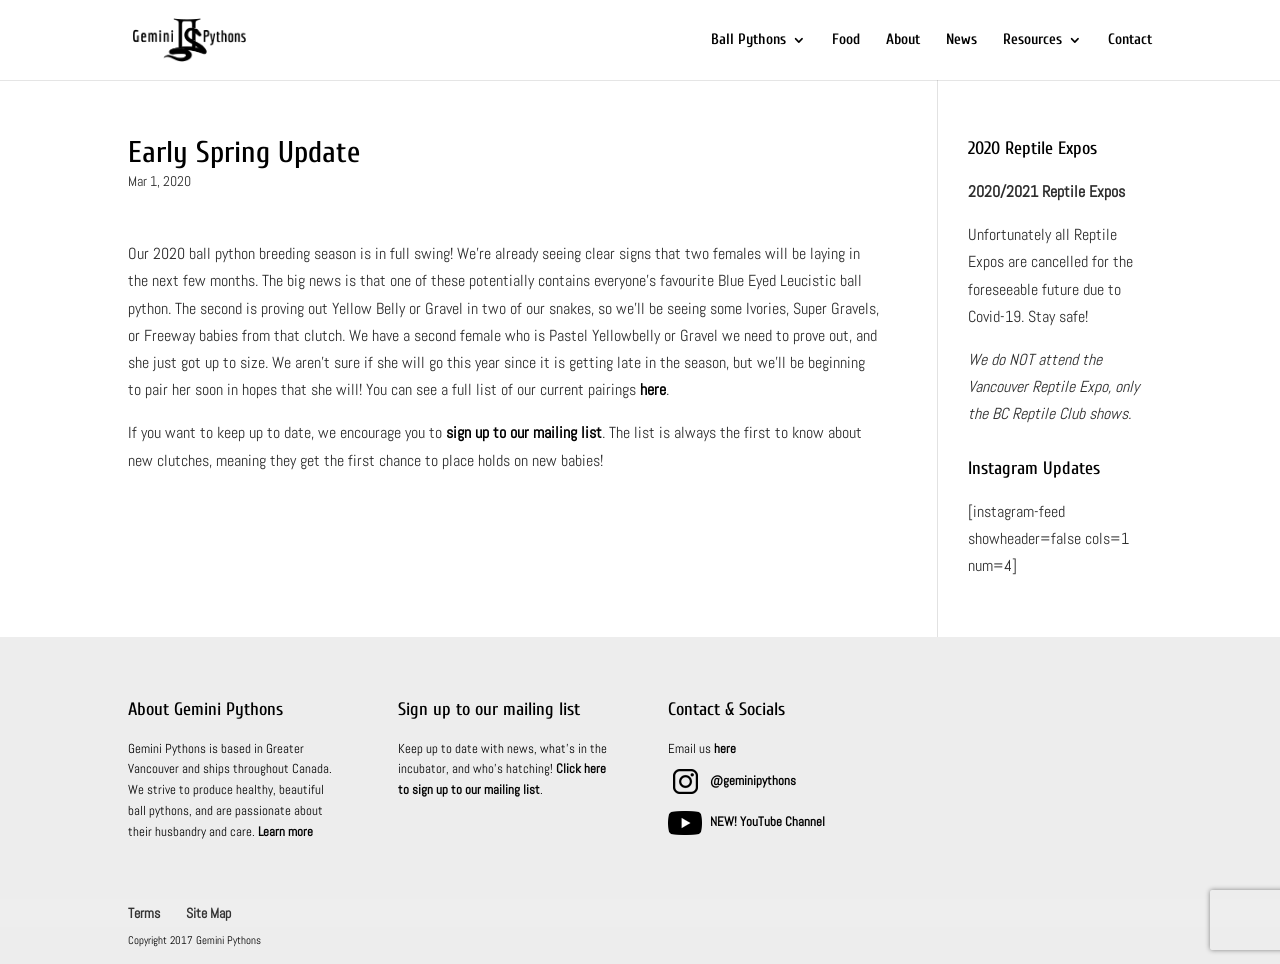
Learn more (285, 831)
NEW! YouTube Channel (767, 821)
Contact (1130, 40)
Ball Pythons (748, 40)
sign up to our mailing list (524, 432)
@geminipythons (753, 780)
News (961, 40)
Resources (1032, 40)
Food (846, 40)
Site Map (208, 913)
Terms (144, 913)
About (903, 40)
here (653, 389)
